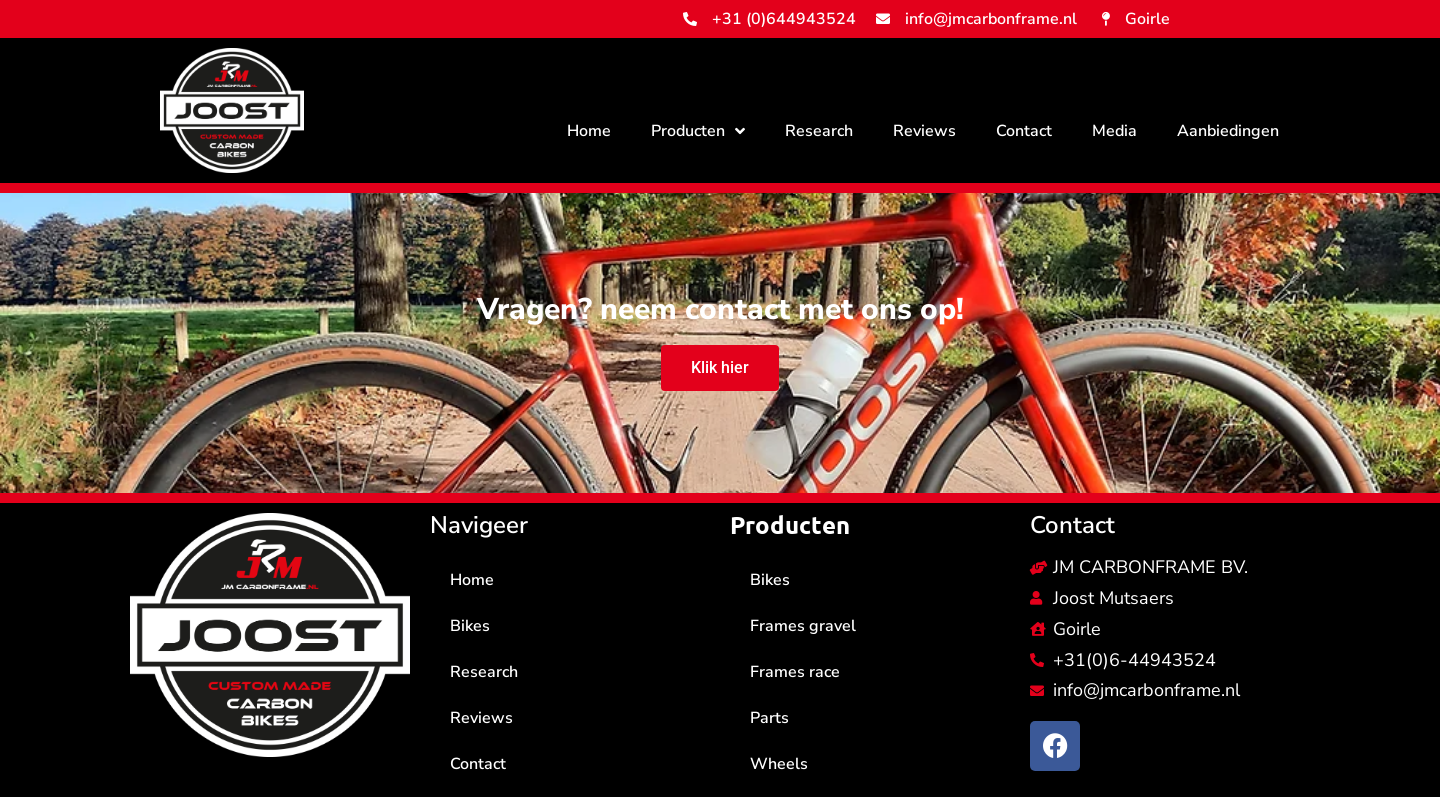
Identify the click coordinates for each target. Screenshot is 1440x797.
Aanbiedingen (1228, 131)
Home (589, 131)
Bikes (470, 626)
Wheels (779, 764)
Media (1114, 131)
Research (819, 131)
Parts (769, 718)
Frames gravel (803, 626)
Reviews (924, 131)
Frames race (795, 672)
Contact (1024, 131)
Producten (698, 131)
